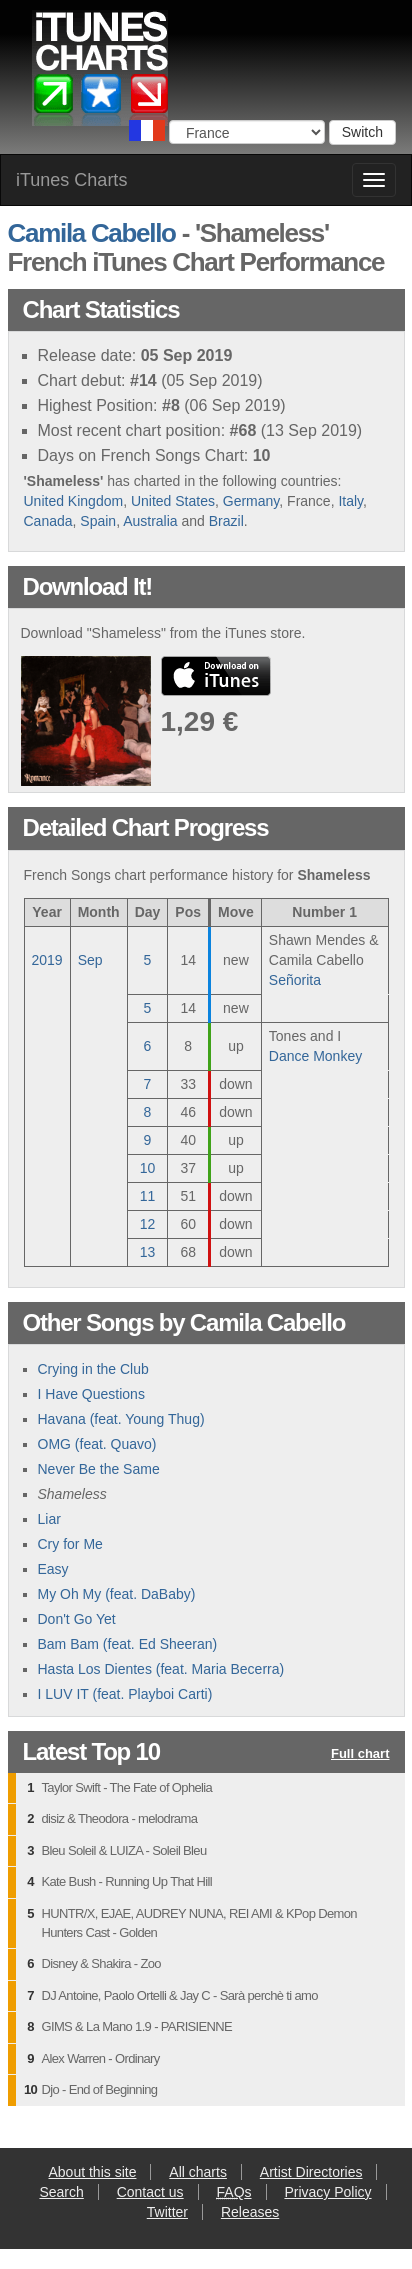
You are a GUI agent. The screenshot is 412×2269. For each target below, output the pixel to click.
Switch (362, 132)
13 (148, 1252)
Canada (48, 521)
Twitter (167, 2212)
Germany (251, 501)
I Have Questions (91, 1394)
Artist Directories (311, 2172)
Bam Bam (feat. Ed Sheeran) (128, 1644)
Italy (350, 501)
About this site (93, 2172)
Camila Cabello (92, 233)
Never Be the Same (99, 1469)
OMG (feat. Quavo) (97, 1444)
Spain (98, 521)
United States (173, 501)
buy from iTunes (216, 676)
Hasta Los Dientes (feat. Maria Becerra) (161, 1669)
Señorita (295, 980)
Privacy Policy (327, 2192)
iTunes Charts (71, 180)
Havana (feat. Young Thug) (121, 1419)
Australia (150, 521)
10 (148, 1168)
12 (148, 1224)
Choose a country (147, 130)
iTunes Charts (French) (101, 73)
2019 (47, 960)
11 (148, 1196)
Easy (53, 1569)
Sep (90, 960)
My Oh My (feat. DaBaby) (117, 1594)
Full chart (360, 1754)
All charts (198, 2172)
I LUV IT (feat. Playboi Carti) (125, 1694)
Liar (49, 1519)
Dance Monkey (315, 1056)
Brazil (226, 521)
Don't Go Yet (77, 1619)
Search (61, 2192)
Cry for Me (70, 1544)
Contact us (150, 2192)
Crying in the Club (93, 1369)
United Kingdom (74, 501)
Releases (250, 2212)
